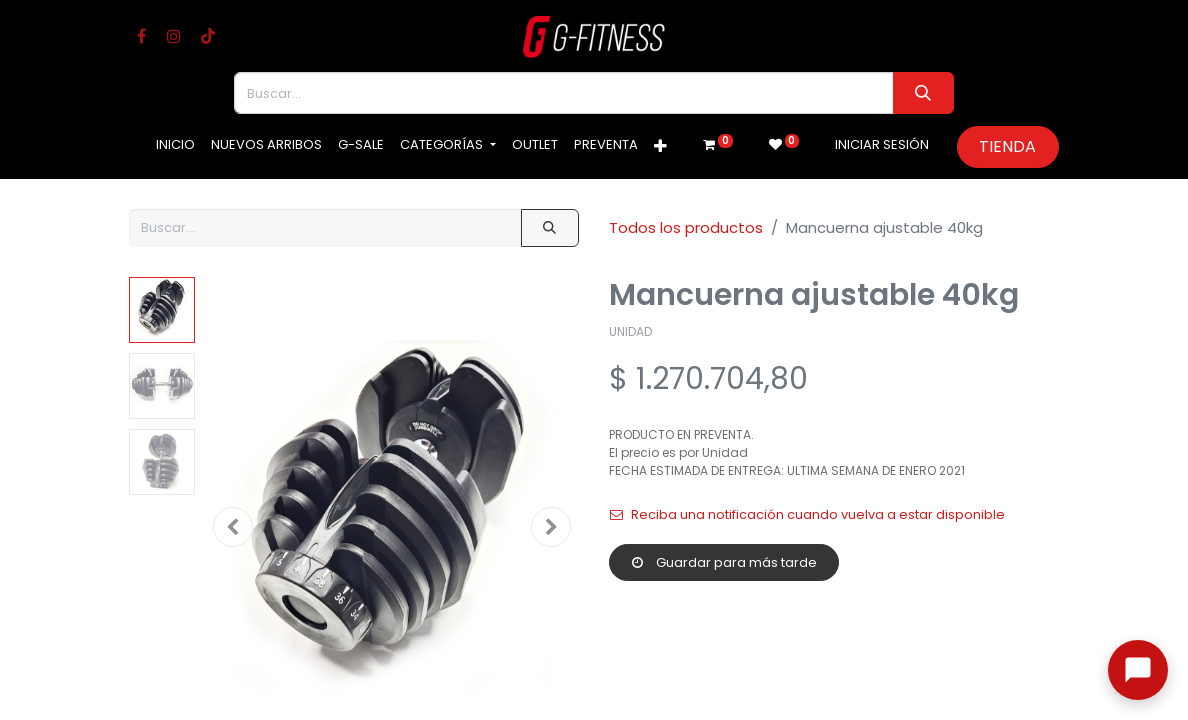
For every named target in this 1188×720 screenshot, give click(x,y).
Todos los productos (686, 227)
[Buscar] (923, 93)
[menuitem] (175, 145)
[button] (660, 147)
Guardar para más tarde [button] (724, 562)
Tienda (1007, 146)
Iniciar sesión (882, 144)
